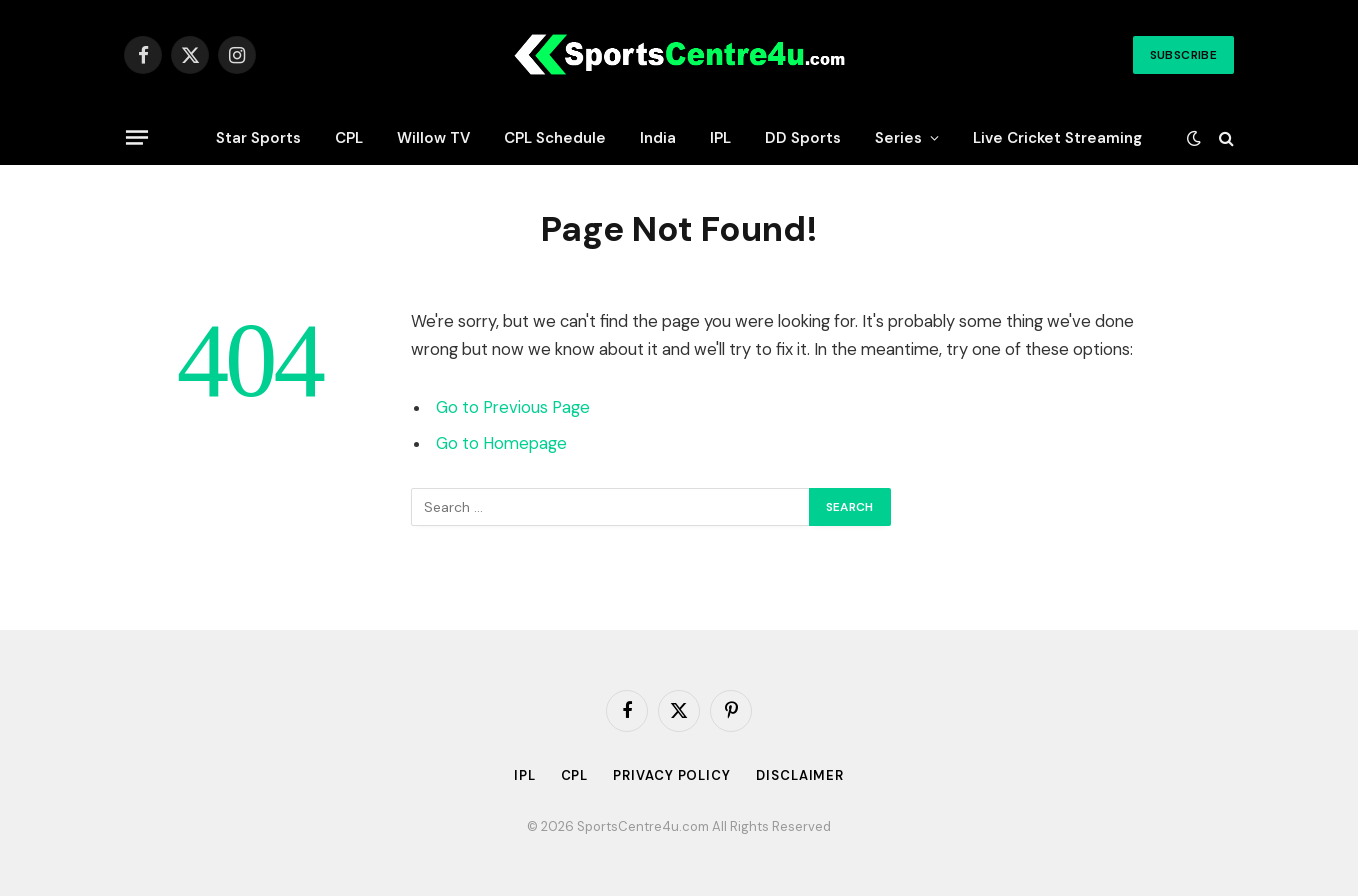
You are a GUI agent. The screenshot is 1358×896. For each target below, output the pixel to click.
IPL (720, 138)
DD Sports (803, 138)
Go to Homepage (501, 443)
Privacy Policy (672, 775)
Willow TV (433, 138)
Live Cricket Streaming (1057, 138)
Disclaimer (800, 775)
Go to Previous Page (513, 407)
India (658, 138)
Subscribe (1183, 55)
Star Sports (258, 138)
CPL (349, 138)
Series (898, 138)
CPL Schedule (555, 138)
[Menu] (137, 137)
